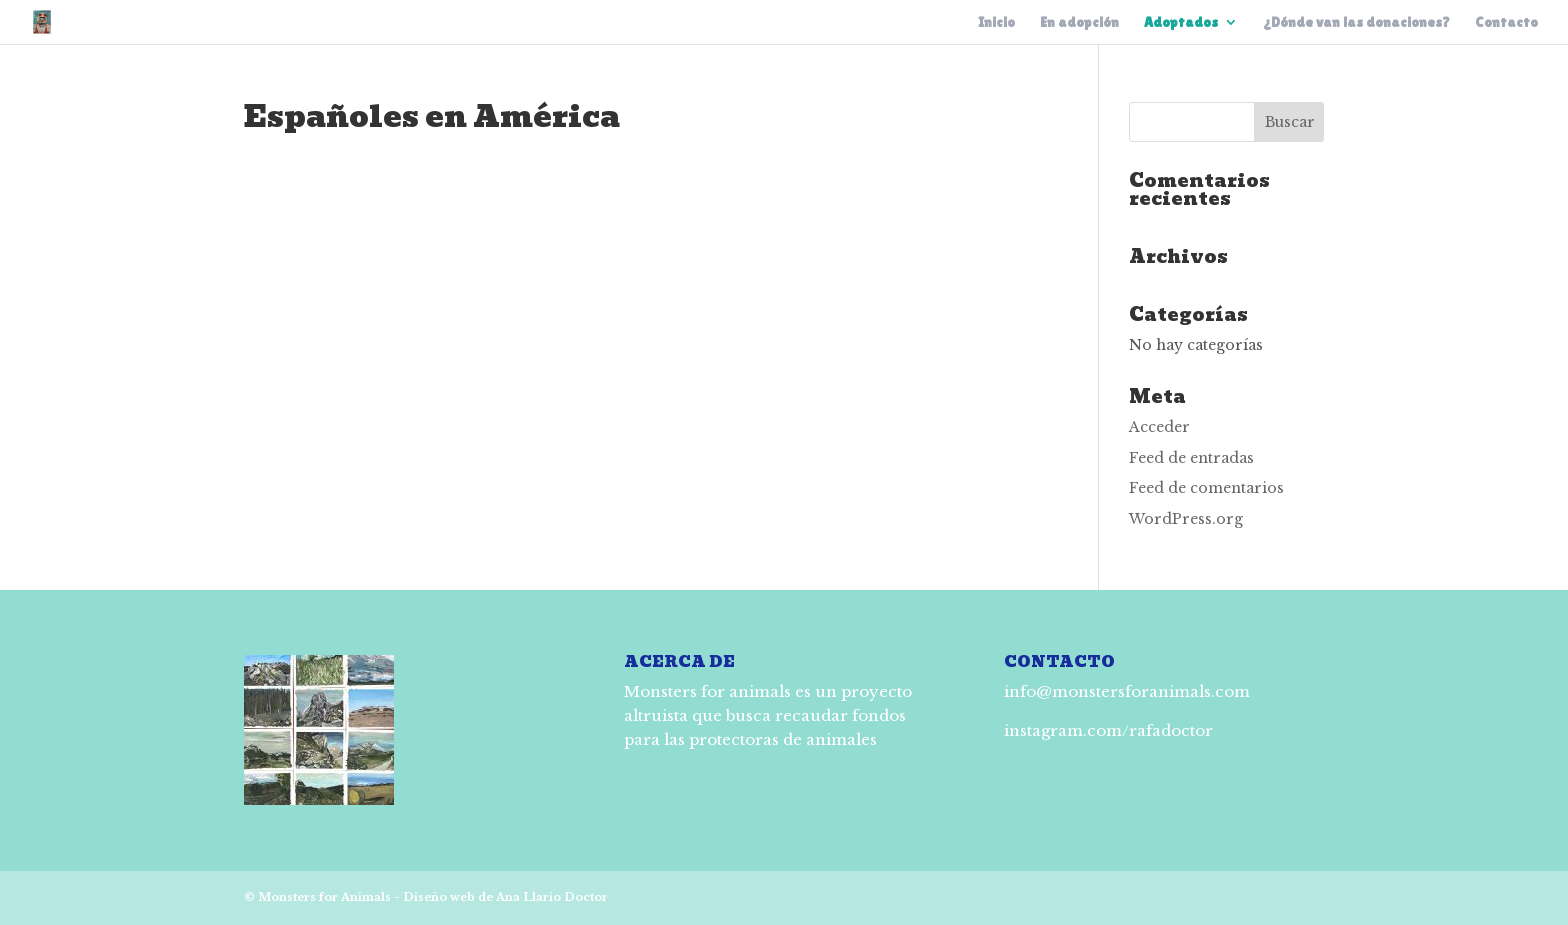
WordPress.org (1186, 519)
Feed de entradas (1191, 458)
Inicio (996, 22)
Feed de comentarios (1206, 488)
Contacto (1506, 22)
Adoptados (1181, 22)
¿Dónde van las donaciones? (1356, 22)
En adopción (1079, 22)
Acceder (1159, 427)
